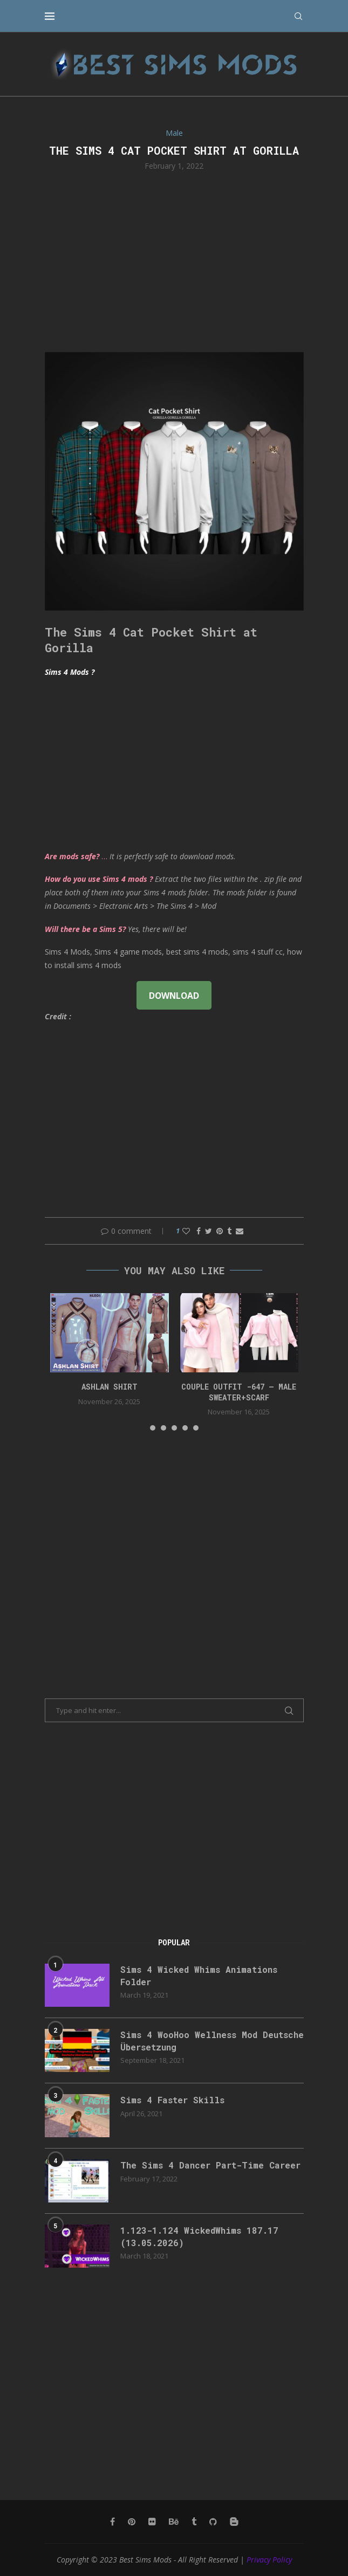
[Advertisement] (174, 260)
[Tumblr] (194, 2521)
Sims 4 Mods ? (69, 672)
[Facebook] (112, 2521)
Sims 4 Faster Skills (172, 2099)
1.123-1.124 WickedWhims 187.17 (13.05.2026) (199, 2236)
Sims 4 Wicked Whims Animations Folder (198, 1975)
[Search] (298, 16)
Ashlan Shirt (109, 1387)
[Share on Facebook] (198, 1231)
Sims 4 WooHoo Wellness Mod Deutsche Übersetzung (212, 2040)
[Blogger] (234, 2521)
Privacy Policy (269, 2559)
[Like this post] (186, 1231)
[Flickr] (152, 2521)
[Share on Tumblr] (229, 1231)
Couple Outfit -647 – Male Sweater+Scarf (238, 1392)
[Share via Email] (239, 1231)
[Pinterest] (131, 2521)
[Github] (213, 2521)
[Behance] (174, 2521)
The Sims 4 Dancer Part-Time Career (210, 2165)
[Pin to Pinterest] (219, 1231)
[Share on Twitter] (208, 1231)
